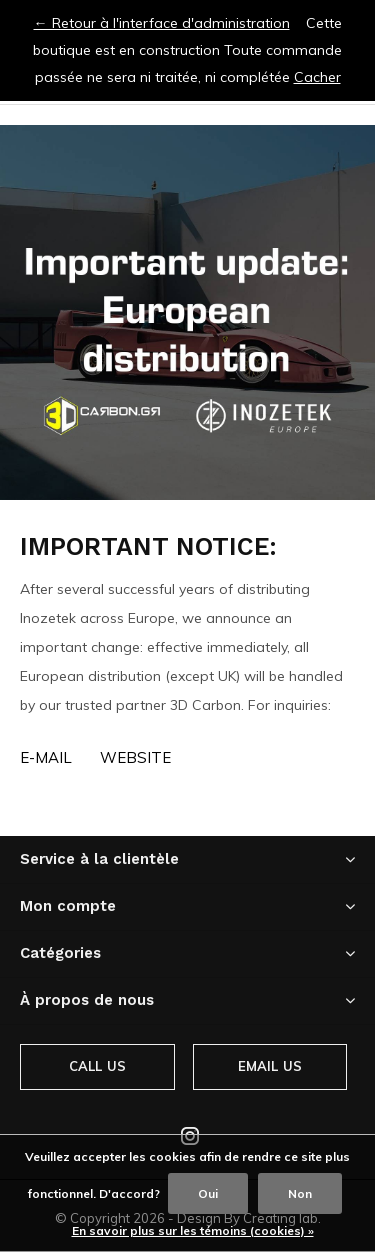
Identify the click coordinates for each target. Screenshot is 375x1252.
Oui (208, 1193)
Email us (270, 1066)
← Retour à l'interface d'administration (162, 23)
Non (300, 1193)
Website (135, 757)
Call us (97, 1066)
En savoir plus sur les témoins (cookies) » (193, 1230)
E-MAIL (46, 757)
